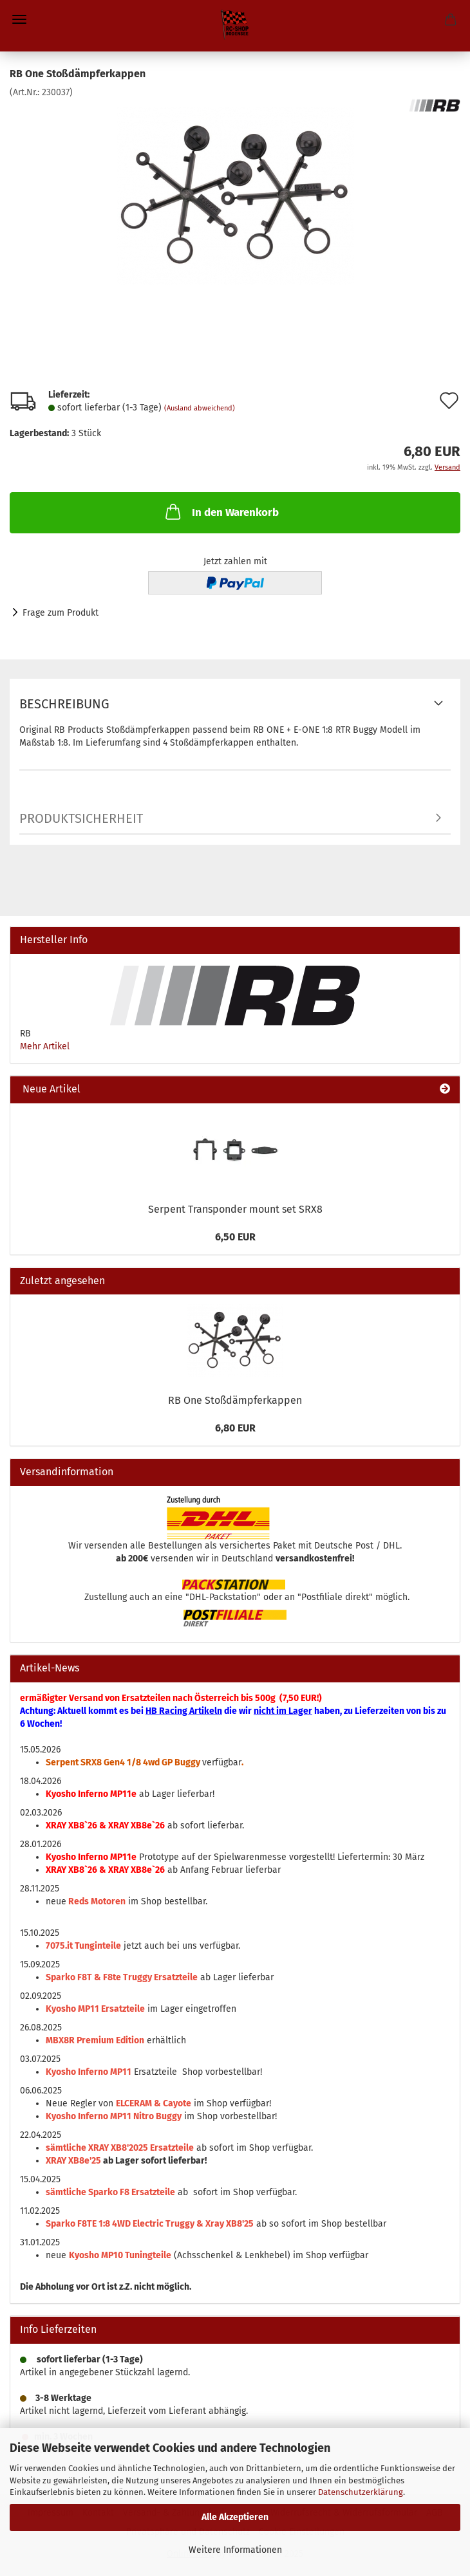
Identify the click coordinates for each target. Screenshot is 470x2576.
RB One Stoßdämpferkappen (235, 1400)
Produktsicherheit (81, 818)
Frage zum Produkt (61, 612)
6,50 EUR (235, 1237)
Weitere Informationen (235, 2549)
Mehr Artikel (45, 1046)
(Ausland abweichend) (199, 408)
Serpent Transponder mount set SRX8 (235, 1209)
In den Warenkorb (221, 511)
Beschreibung (64, 704)
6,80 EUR (235, 1428)
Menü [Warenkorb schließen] (19, 19)
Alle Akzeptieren (235, 2517)
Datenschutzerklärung (360, 2492)
